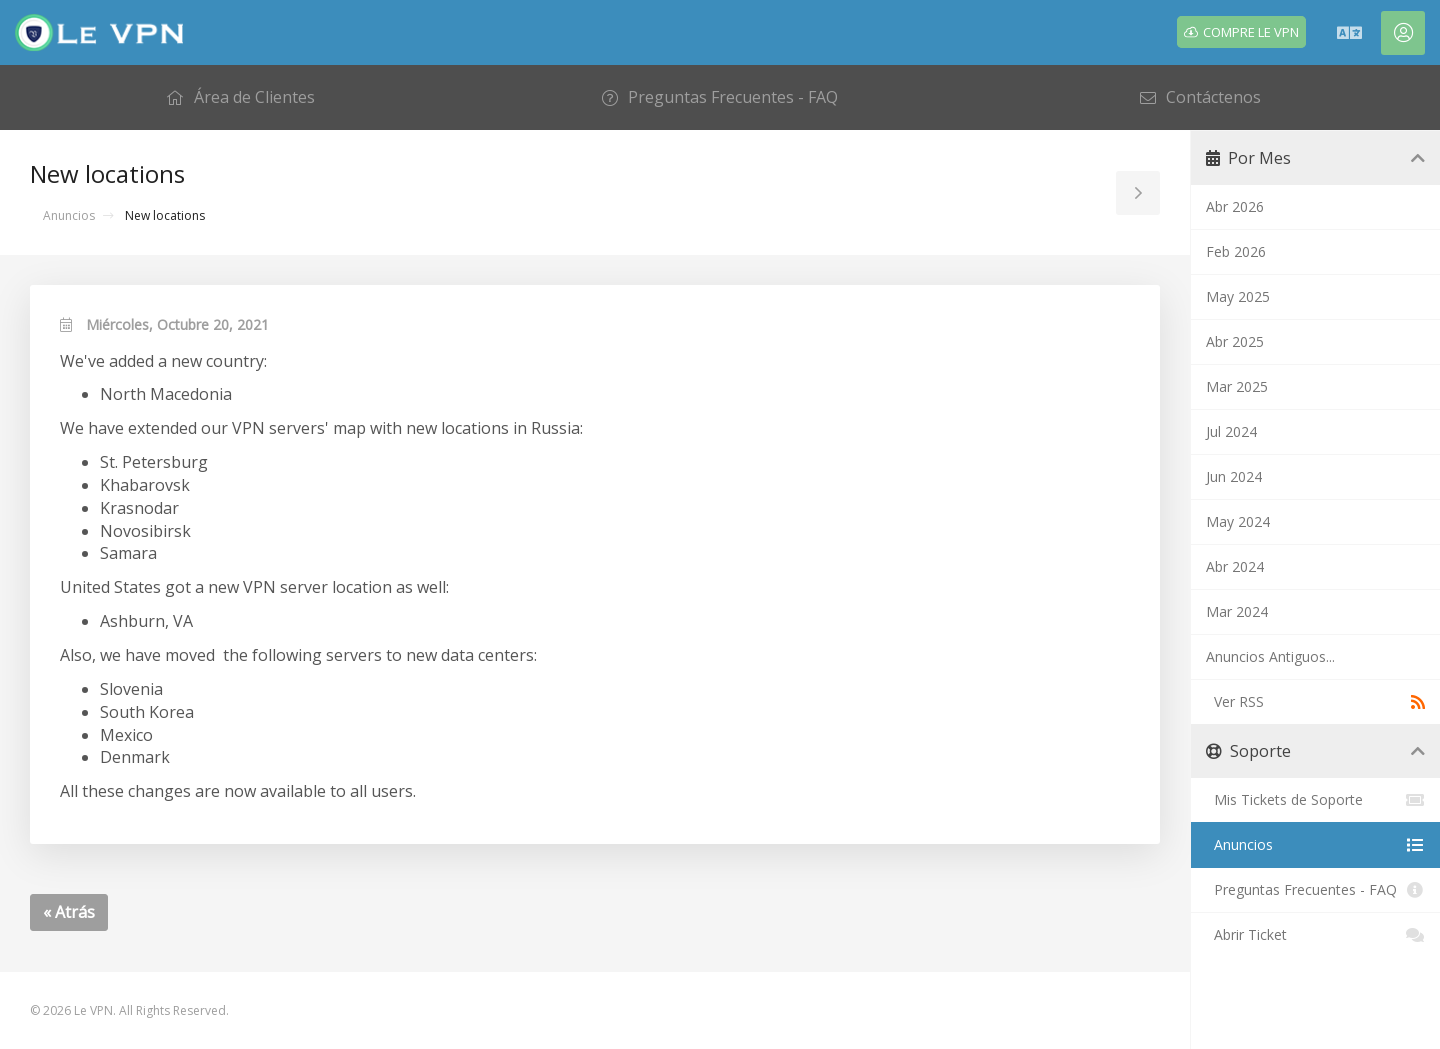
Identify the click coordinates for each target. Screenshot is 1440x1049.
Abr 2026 (1235, 206)
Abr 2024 (1235, 566)
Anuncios (69, 215)
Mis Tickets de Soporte (1315, 800)
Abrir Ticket (1315, 935)
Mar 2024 (1237, 611)
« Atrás (69, 912)
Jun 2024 (1234, 476)
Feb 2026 (1236, 251)
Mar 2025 (1237, 386)
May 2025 (1238, 296)
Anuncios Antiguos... (1270, 656)
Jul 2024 (1231, 431)
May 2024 (1238, 521)
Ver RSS (1315, 702)
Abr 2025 (1235, 341)
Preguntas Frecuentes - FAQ (1315, 890)
